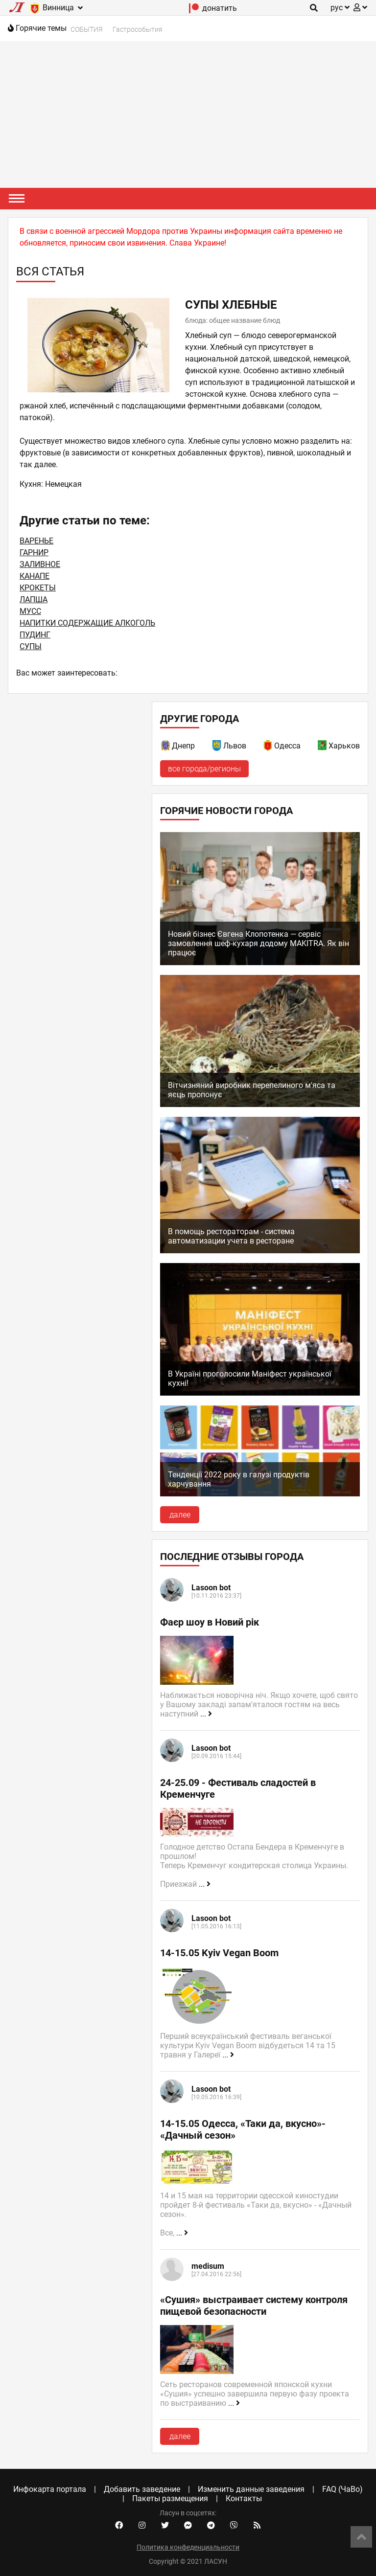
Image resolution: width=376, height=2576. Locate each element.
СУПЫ (31, 646)
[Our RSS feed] (257, 2525)
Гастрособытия (138, 29)
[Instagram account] (142, 2525)
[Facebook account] (119, 2525)
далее (179, 1514)
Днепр (183, 745)
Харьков (344, 745)
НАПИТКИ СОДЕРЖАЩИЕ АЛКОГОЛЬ (87, 623)
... (206, 1713)
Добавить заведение (142, 2489)
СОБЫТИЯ (86, 29)
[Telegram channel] (211, 2525)
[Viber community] (234, 2525)
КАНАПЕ (34, 576)
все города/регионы (204, 768)
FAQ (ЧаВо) (342, 2489)
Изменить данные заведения (251, 2489)
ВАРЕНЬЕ (36, 540)
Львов (234, 745)
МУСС (30, 611)
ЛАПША (33, 599)
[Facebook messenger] (188, 2525)
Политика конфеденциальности (188, 2547)
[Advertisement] (188, 114)
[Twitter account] (165, 2525)
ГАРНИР (34, 552)
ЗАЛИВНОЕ (40, 564)
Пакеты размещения (170, 2498)
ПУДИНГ (35, 634)
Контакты (244, 2498)
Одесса (287, 745)
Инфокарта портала (49, 2489)
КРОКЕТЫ (38, 587)
